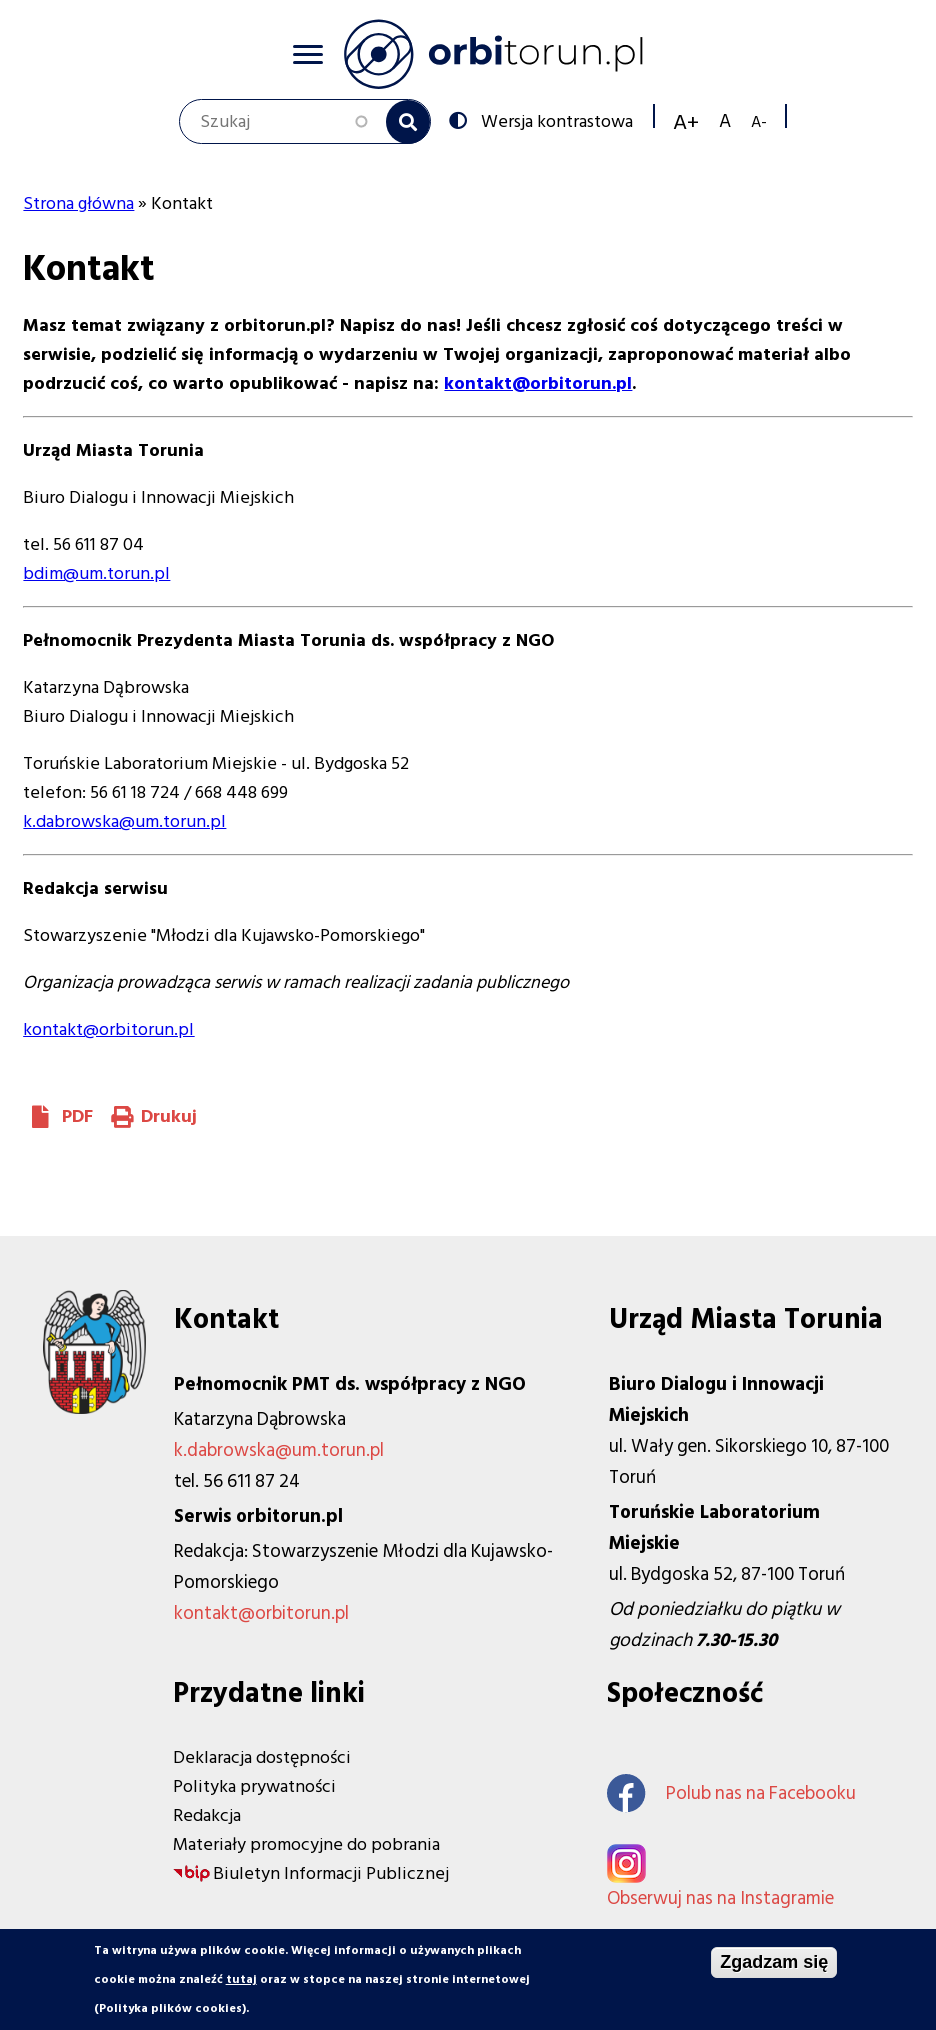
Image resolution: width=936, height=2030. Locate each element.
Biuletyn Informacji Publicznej (331, 1873)
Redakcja (207, 1815)
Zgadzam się (774, 1965)
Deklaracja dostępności (262, 1757)
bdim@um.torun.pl (96, 573)
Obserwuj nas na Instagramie (720, 1898)
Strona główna (78, 203)
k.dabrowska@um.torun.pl (124, 821)
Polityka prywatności (254, 1786)
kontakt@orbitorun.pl (108, 1029)
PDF (77, 1116)
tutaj (241, 1982)
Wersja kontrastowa (555, 120)
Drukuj (169, 1116)
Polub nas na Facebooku (731, 1793)
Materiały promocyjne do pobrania (306, 1844)
